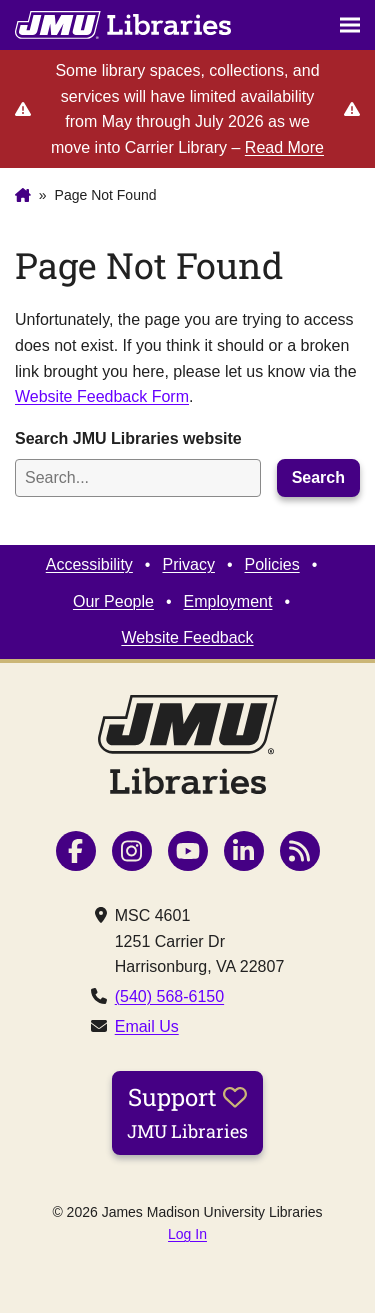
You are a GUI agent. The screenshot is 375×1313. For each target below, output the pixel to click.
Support (187, 1112)
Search (318, 477)
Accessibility (89, 564)
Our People (113, 601)
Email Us (147, 1026)
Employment (228, 601)
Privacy (188, 564)
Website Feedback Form (102, 396)
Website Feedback (187, 637)
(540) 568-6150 (169, 996)
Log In (187, 1234)
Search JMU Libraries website (128, 438)
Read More (284, 147)
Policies (272, 564)
